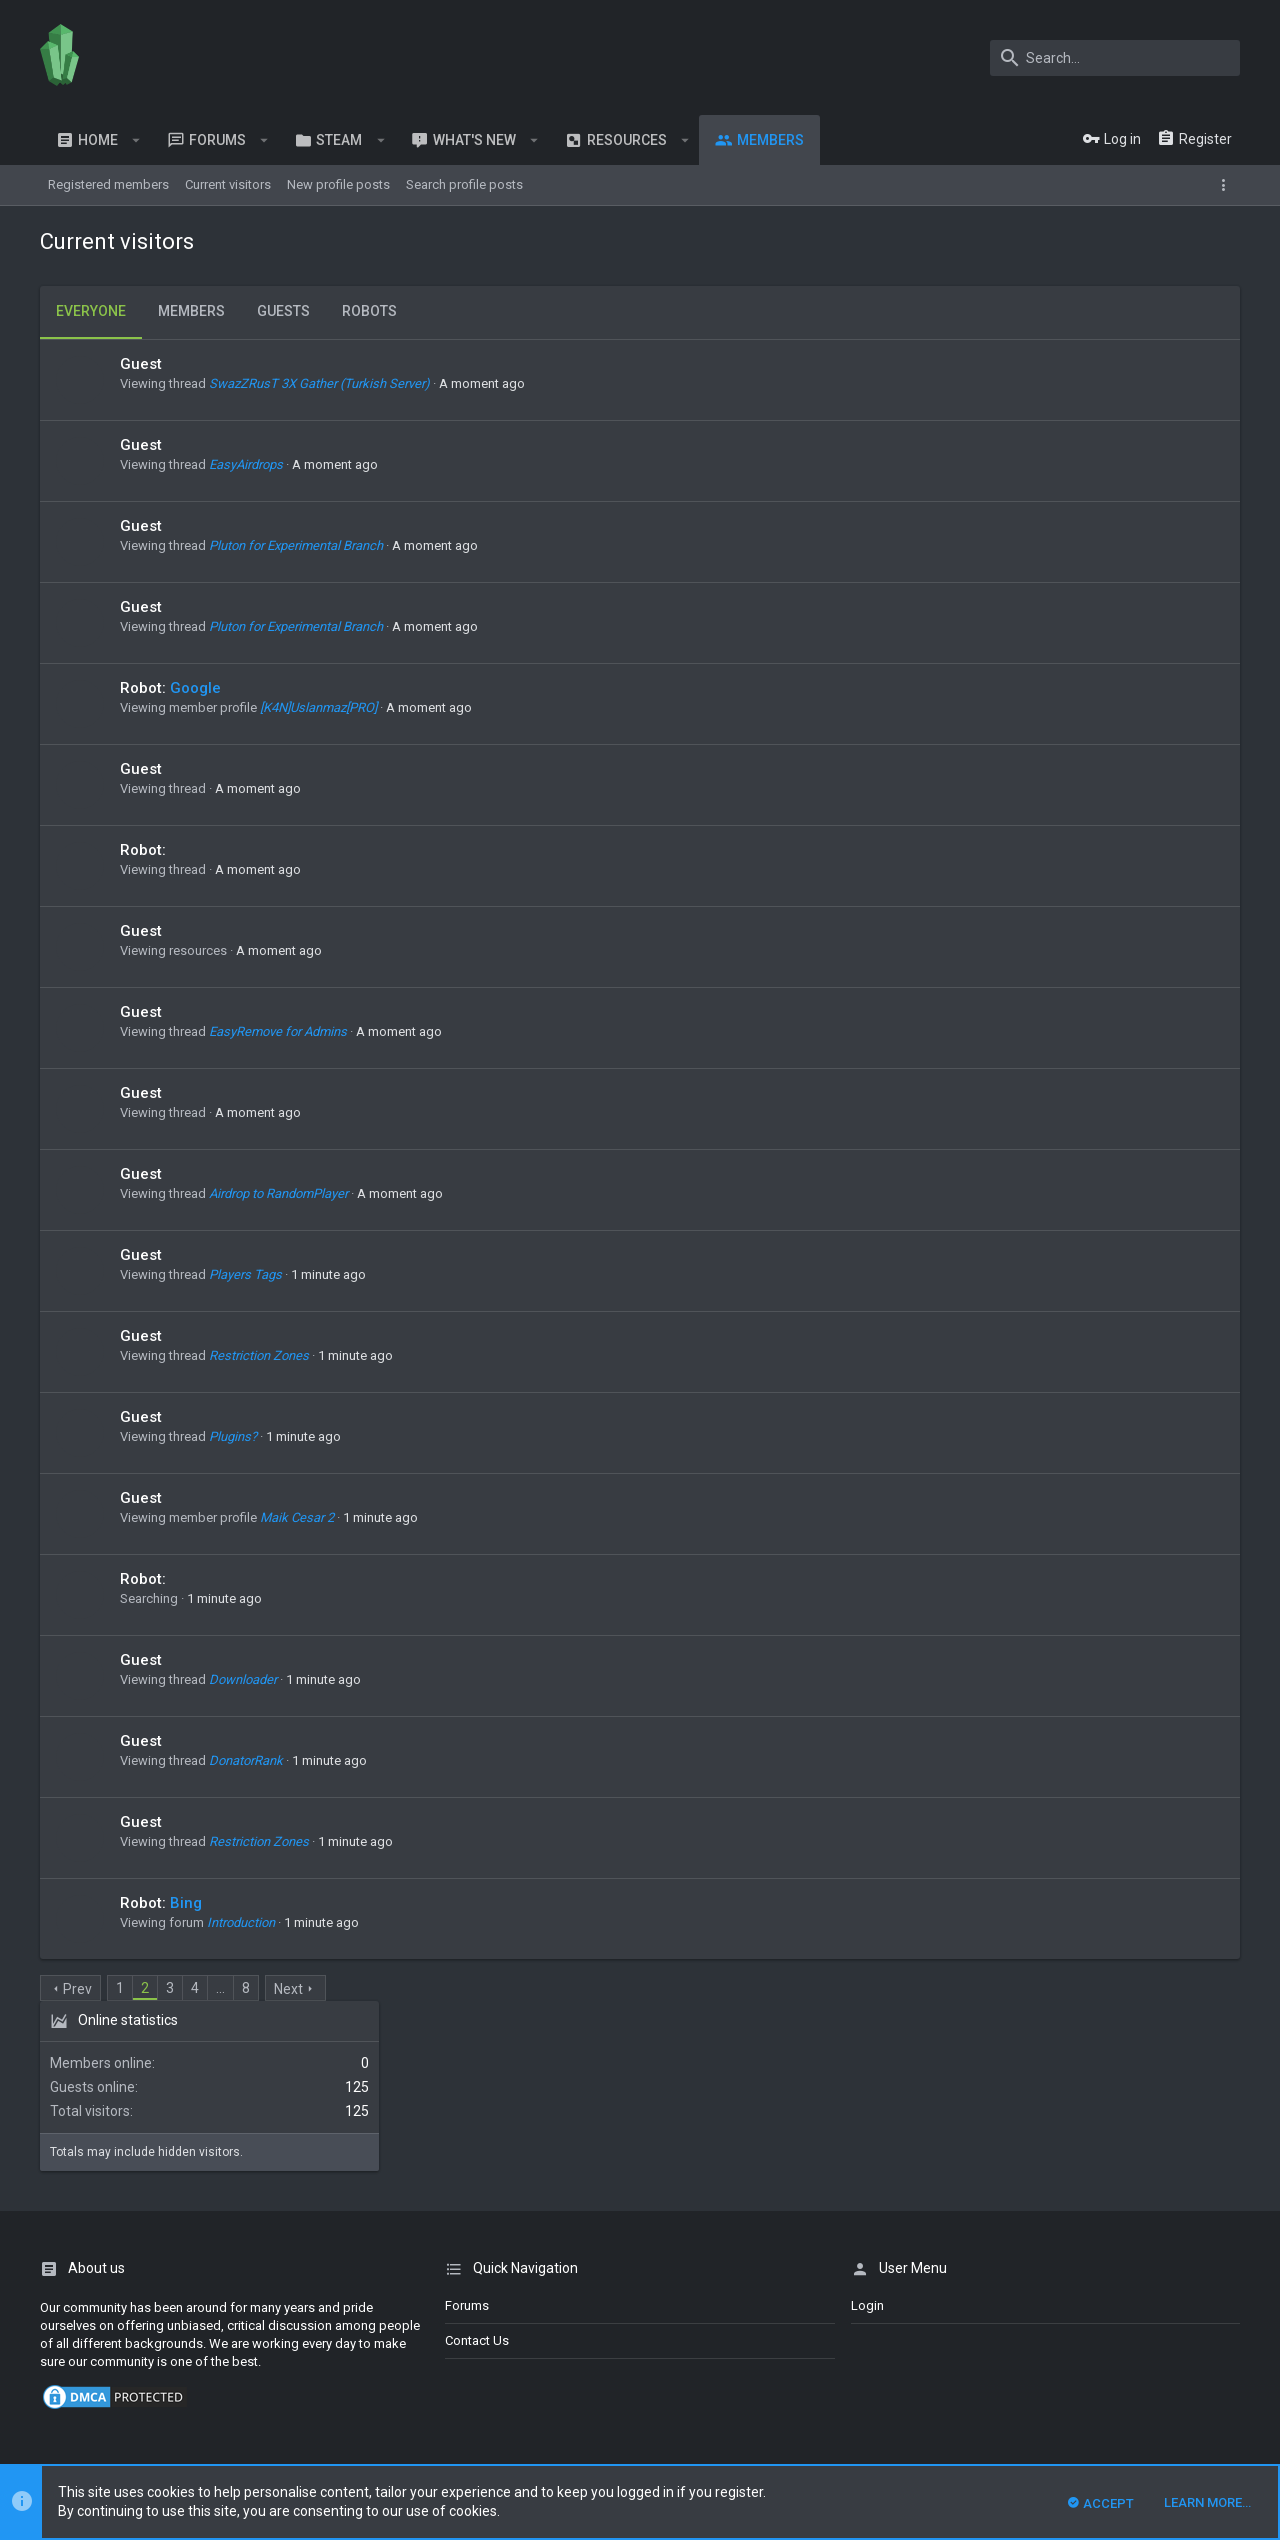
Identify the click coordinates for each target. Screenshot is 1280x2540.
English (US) (126, 2319)
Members (191, 311)
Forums (467, 2135)
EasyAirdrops (246, 464)
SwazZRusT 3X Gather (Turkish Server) (319, 383)
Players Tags (245, 1274)
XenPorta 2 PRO (84, 2443)
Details (697, 2388)
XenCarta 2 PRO (84, 2425)
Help (1170, 2319)
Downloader (243, 1679)
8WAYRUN (279, 2425)
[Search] (1115, 58)
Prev (77, 1989)
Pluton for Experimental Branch (296, 545)
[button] (136, 140)
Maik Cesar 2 (297, 1517)
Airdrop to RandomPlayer (278, 1193)
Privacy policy (1106, 2319)
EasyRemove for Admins (278, 1031)
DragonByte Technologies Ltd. (583, 2388)
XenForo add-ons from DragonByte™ (313, 2388)
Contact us (477, 2170)
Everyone (91, 311)
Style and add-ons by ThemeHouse (147, 2407)
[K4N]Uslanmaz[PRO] (318, 707)
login (867, 2135)
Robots (369, 311)
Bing (186, 1903)
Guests (283, 311)
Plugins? (233, 1436)
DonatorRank (246, 1760)
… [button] (220, 1988)
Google (195, 688)
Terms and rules (1009, 2319)
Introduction (241, 1922)
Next (288, 1989)
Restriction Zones (259, 1355)
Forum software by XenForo (201, 2370)
